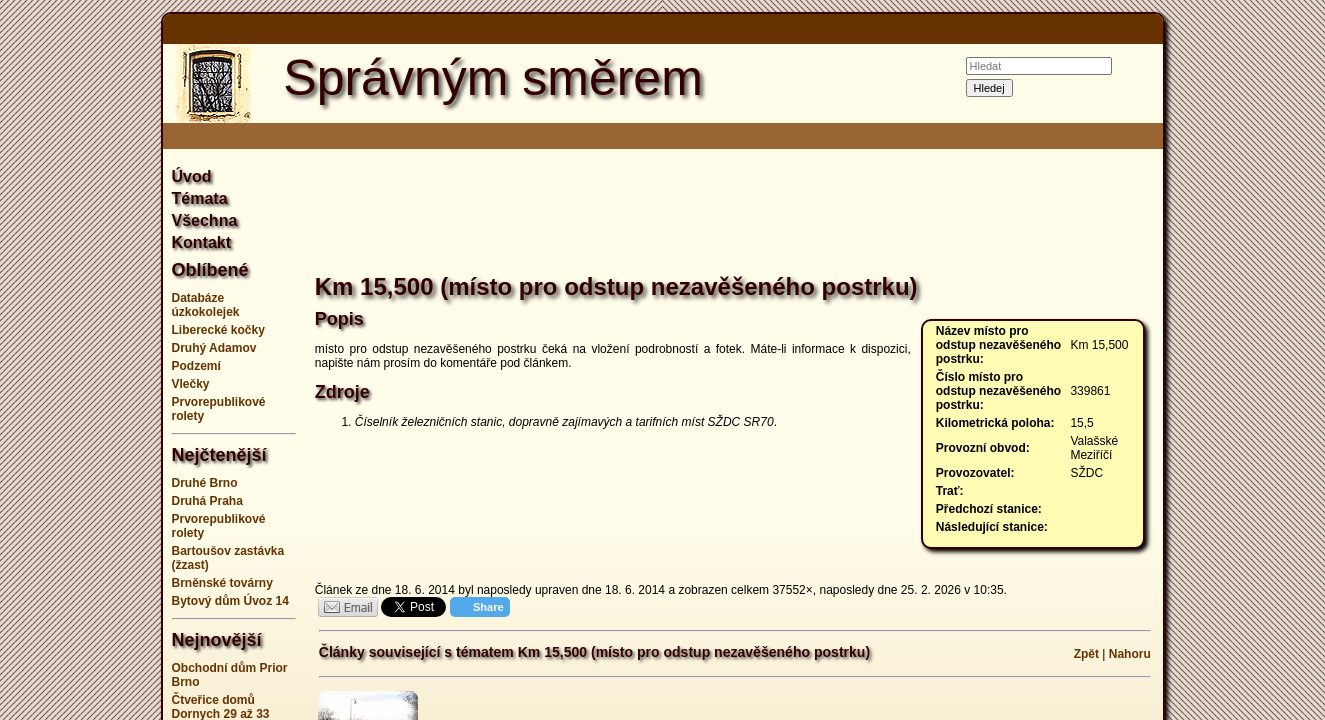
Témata (200, 198)
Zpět (1086, 654)
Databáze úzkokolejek (206, 305)
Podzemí (196, 366)
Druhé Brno (205, 483)
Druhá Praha (207, 501)
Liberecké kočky (218, 330)
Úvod (192, 176)
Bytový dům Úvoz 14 (230, 601)
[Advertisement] (1254, 360)
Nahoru (1130, 654)
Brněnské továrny (222, 583)
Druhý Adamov (214, 348)
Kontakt (202, 242)
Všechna (205, 220)
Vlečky (191, 384)
